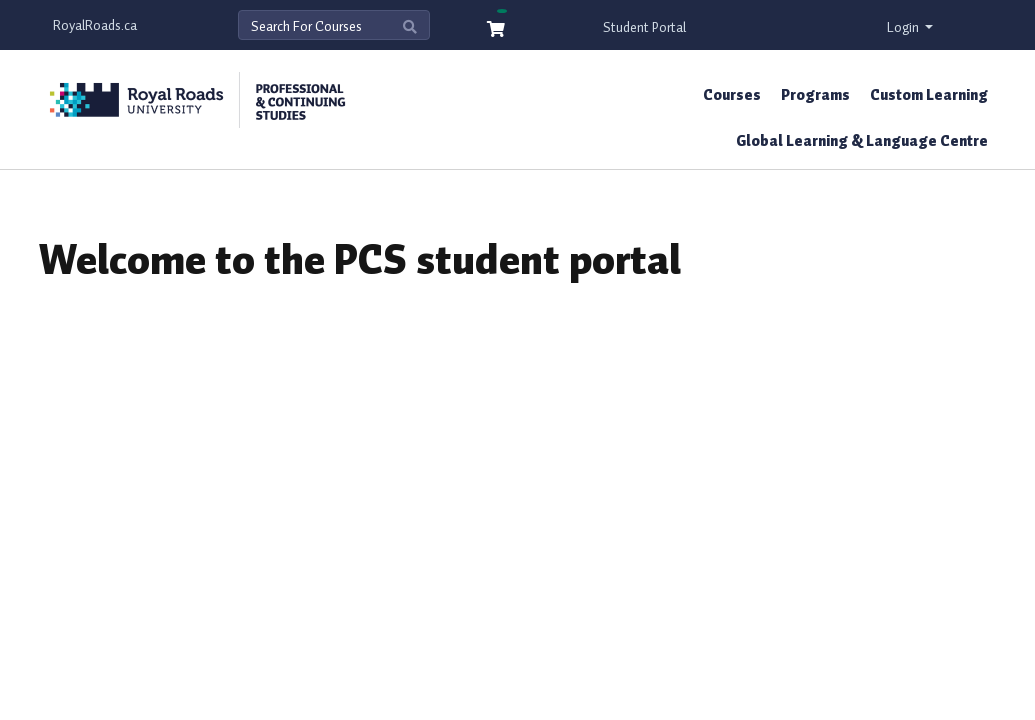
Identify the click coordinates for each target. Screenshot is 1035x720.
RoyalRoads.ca (95, 25)
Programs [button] (815, 95)
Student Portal (644, 27)
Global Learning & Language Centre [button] (862, 141)
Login (904, 27)
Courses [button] (732, 95)
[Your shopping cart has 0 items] (497, 30)
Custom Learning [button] (929, 95)
